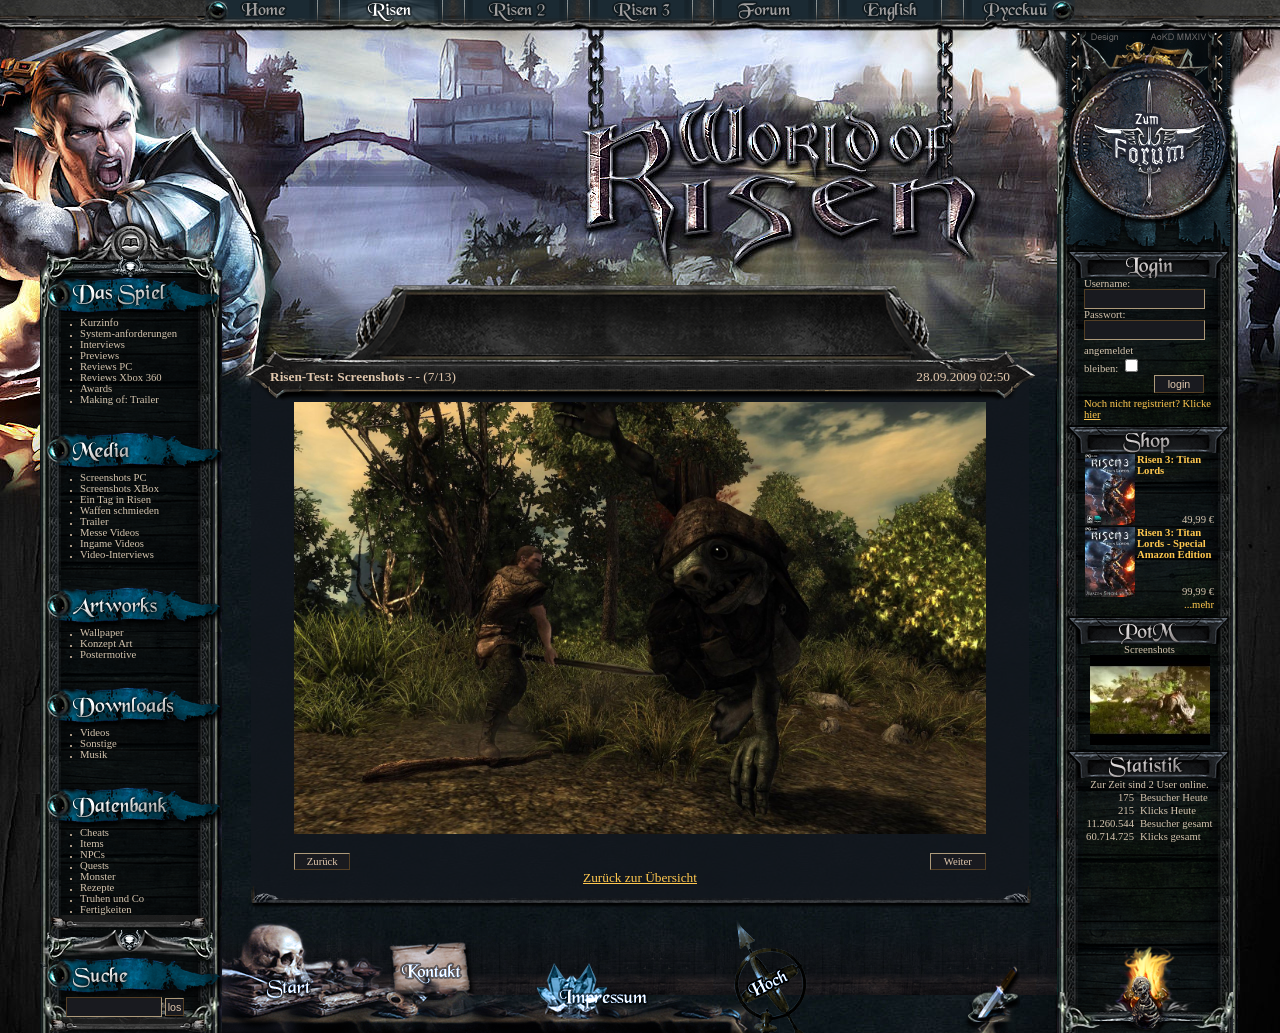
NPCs (92, 854)
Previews (99, 355)
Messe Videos (109, 532)
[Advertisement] (641, 310)
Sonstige (98, 743)
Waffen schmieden (119, 510)
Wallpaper (102, 632)
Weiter (958, 861)
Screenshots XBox (119, 488)
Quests (94, 865)
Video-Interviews (117, 554)
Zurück (322, 861)
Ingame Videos (112, 543)
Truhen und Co (112, 898)
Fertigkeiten (106, 909)
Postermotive (108, 654)
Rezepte (97, 887)
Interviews (102, 344)
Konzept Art (106, 643)
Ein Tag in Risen (115, 499)
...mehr (1199, 604)
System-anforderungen (128, 333)
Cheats (94, 832)
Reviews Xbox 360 (121, 377)
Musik (93, 754)
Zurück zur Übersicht (640, 877)
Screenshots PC (113, 477)
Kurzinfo (99, 322)
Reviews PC (106, 366)
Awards (96, 388)
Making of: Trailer (119, 399)
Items (92, 843)
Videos (95, 732)
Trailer (94, 521)
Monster (98, 876)
